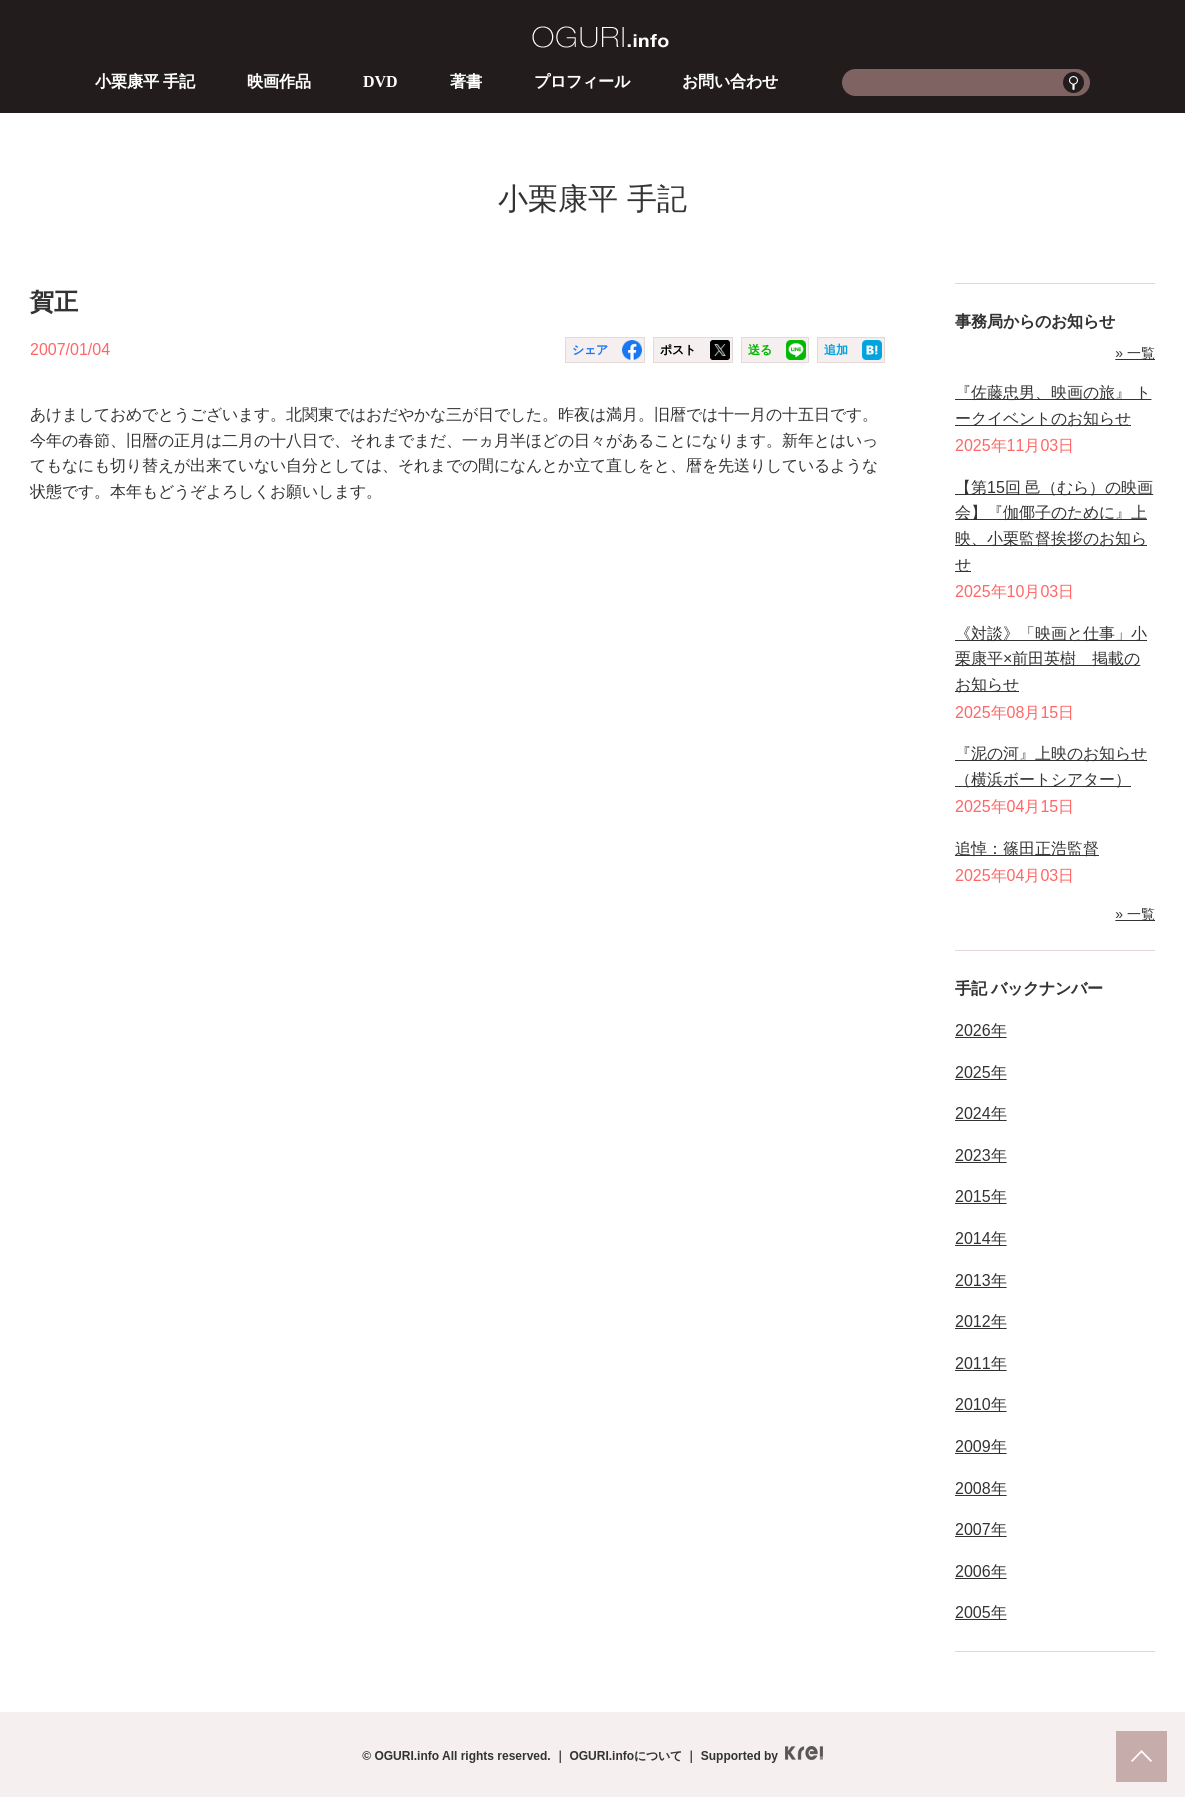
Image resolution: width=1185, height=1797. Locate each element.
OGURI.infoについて (625, 1756)
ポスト (678, 350)
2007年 (981, 1529)
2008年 (981, 1488)
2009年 (981, 1446)
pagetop (1141, 1756)
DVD (380, 81)
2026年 (981, 1030)
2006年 (981, 1571)
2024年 (981, 1113)
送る (760, 350)
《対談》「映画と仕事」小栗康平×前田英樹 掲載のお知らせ (1051, 659)
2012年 (981, 1321)
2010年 (981, 1404)
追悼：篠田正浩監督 (1027, 848)
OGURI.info (600, 37)
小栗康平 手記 (145, 81)
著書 (466, 81)
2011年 (981, 1363)
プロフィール (582, 81)
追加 (836, 350)
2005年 (981, 1612)
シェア (590, 350)
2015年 (981, 1196)
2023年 (981, 1155)
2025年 (981, 1072)
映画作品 (279, 81)
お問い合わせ (730, 81)
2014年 (981, 1238)
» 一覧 (1135, 353)
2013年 (981, 1280)
